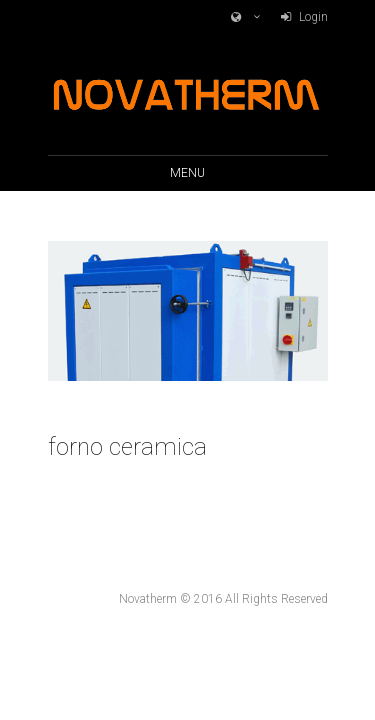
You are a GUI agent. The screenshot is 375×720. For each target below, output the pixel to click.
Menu (187, 173)
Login (313, 17)
